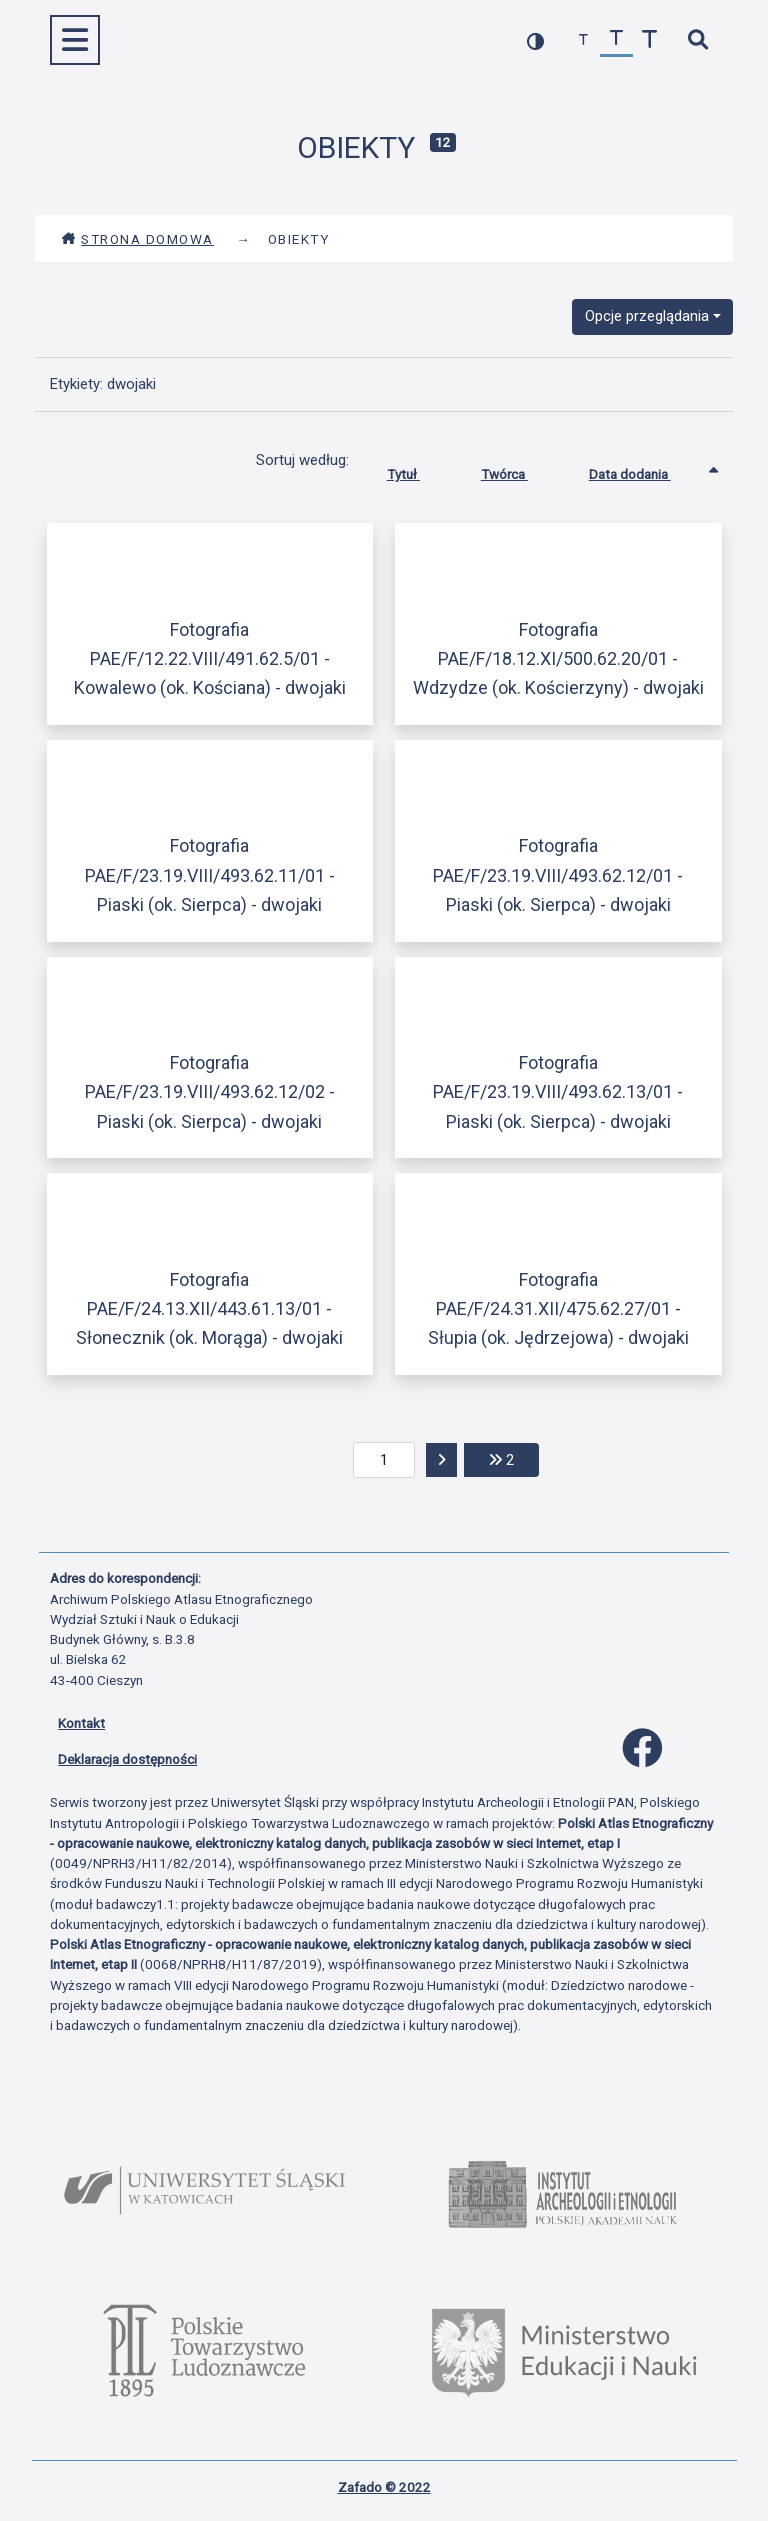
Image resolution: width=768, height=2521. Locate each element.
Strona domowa (137, 239)
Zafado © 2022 (384, 2487)
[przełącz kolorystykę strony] (535, 40)
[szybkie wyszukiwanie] (697, 40)
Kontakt (81, 1723)
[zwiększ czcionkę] (649, 40)
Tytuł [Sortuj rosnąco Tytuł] (418, 470)
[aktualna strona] (384, 1460)
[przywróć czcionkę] (616, 40)
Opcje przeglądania (647, 316)
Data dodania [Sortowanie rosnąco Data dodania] (645, 470)
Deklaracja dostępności (127, 1759)
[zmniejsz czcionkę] (583, 40)
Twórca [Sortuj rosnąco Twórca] (519, 470)
